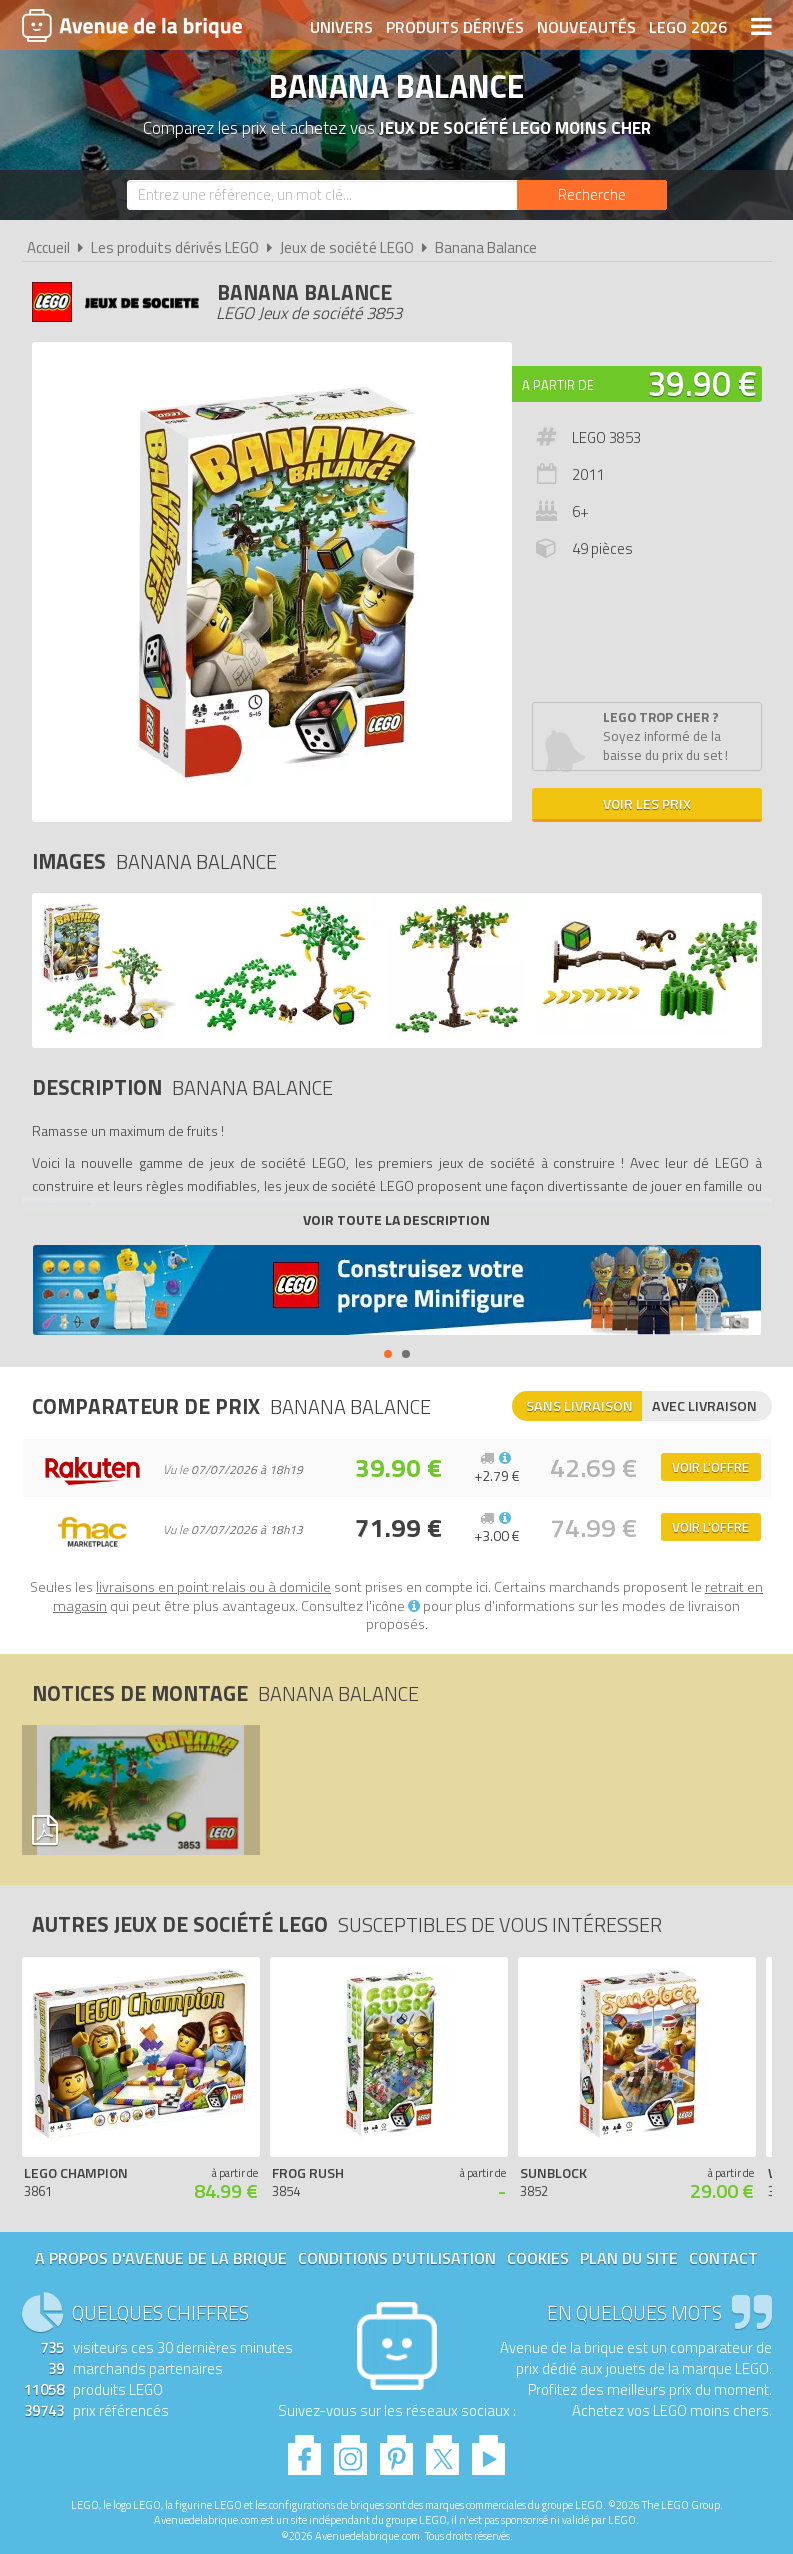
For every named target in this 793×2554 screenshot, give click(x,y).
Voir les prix (647, 803)
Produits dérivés (455, 27)
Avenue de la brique (132, 25)
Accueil (48, 247)
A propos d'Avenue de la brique (161, 2258)
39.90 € (702, 383)
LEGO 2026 (688, 27)
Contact (723, 2258)
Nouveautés (586, 27)
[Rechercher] (592, 195)
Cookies (538, 2258)
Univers (341, 27)
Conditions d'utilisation (397, 2258)
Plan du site (629, 2258)
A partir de (558, 385)
